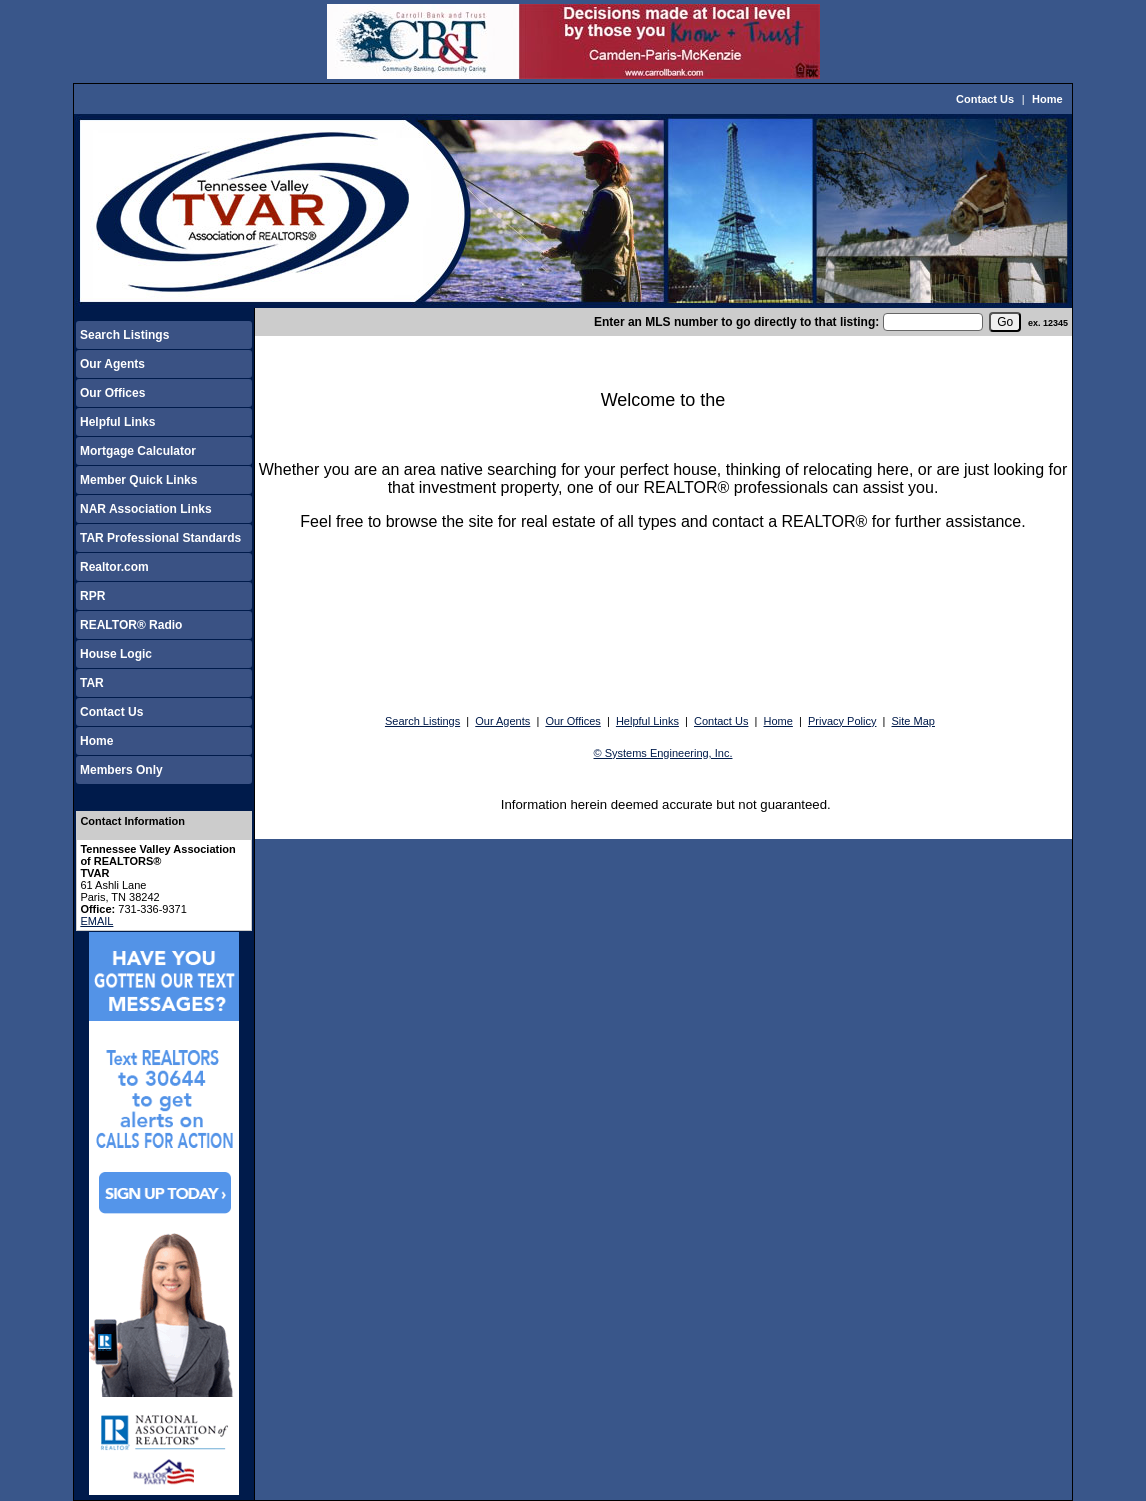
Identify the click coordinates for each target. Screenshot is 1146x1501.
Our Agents (112, 364)
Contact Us (985, 99)
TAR (92, 683)
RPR (92, 596)
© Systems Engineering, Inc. (663, 753)
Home (1047, 99)
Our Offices (112, 393)
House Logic (116, 654)
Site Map (913, 721)
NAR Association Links (146, 509)
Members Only (121, 770)
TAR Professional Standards (160, 538)
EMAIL (96, 921)
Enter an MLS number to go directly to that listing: (736, 322)
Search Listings (124, 335)
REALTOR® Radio (131, 625)
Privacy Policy (842, 721)
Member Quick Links (138, 480)
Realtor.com (114, 567)
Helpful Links (117, 422)
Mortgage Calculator (138, 451)
